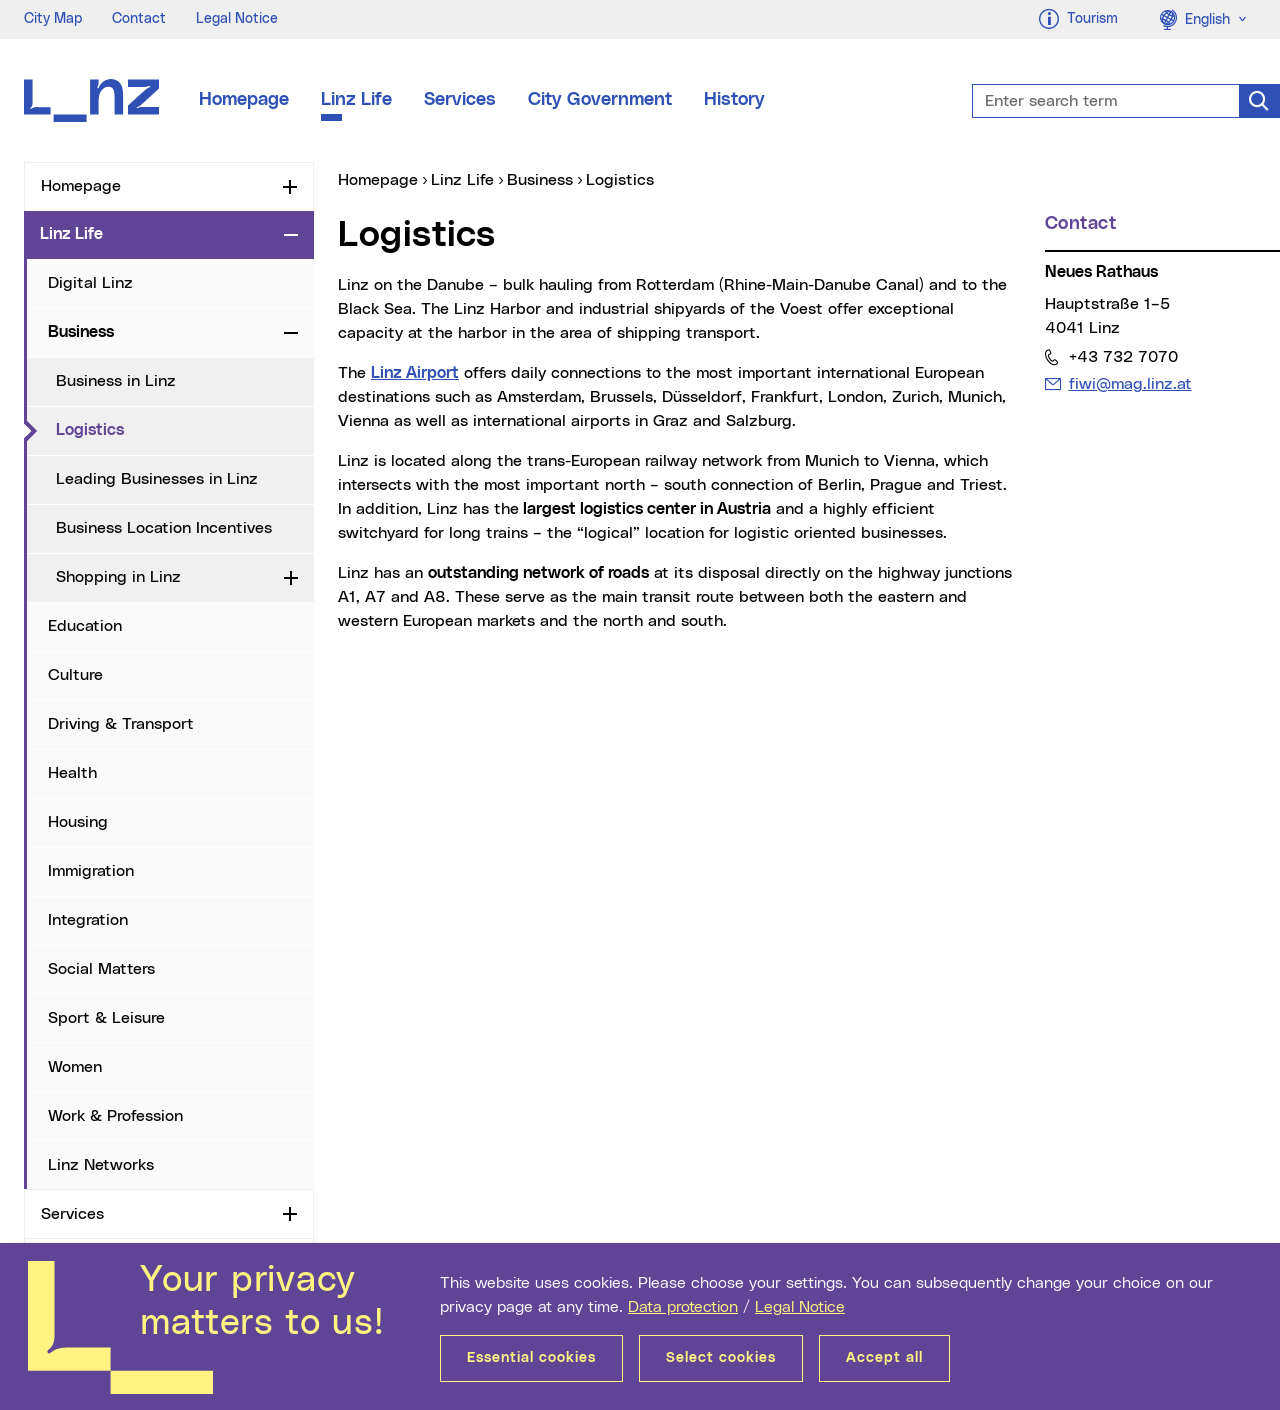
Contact (139, 19)
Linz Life (356, 100)
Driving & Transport (121, 724)
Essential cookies (531, 1358)
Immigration (91, 871)
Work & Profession (115, 1116)
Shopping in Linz (118, 577)
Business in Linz (116, 381)
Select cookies (721, 1358)
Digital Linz (90, 283)
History (734, 100)
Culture (75, 675)
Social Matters (101, 969)
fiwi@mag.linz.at (1130, 383)
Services (460, 100)
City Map (53, 19)
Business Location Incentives (164, 528)
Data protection (683, 1307)
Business (81, 332)
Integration (88, 920)
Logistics (163, 429)
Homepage (244, 100)
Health (72, 773)
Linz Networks (101, 1165)
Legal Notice (800, 1307)
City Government (600, 100)
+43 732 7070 (1123, 356)
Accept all (884, 1358)
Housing (78, 822)
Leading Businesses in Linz (157, 479)
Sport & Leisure (106, 1018)
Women (75, 1067)
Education (85, 626)
